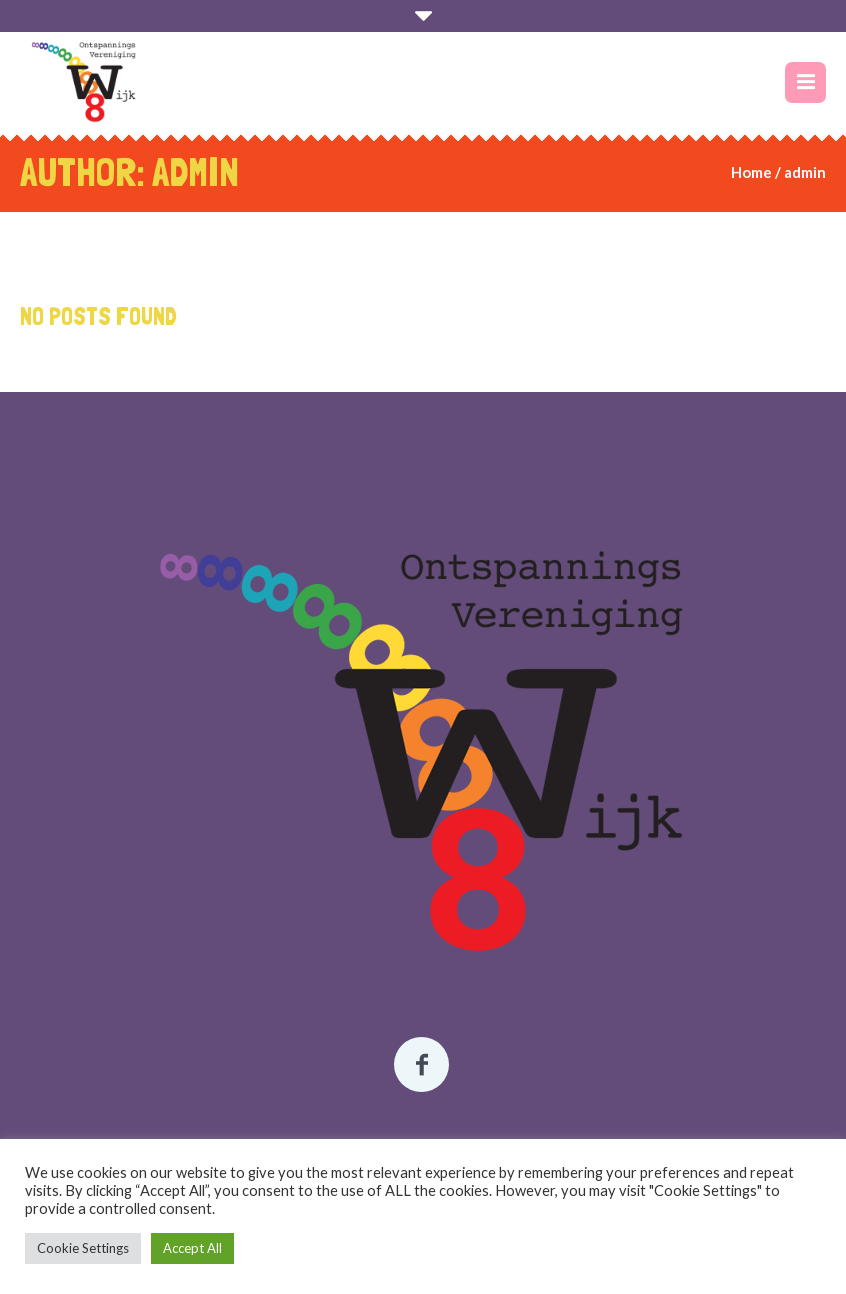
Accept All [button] (192, 1248)
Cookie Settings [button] (83, 1248)
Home (751, 172)
